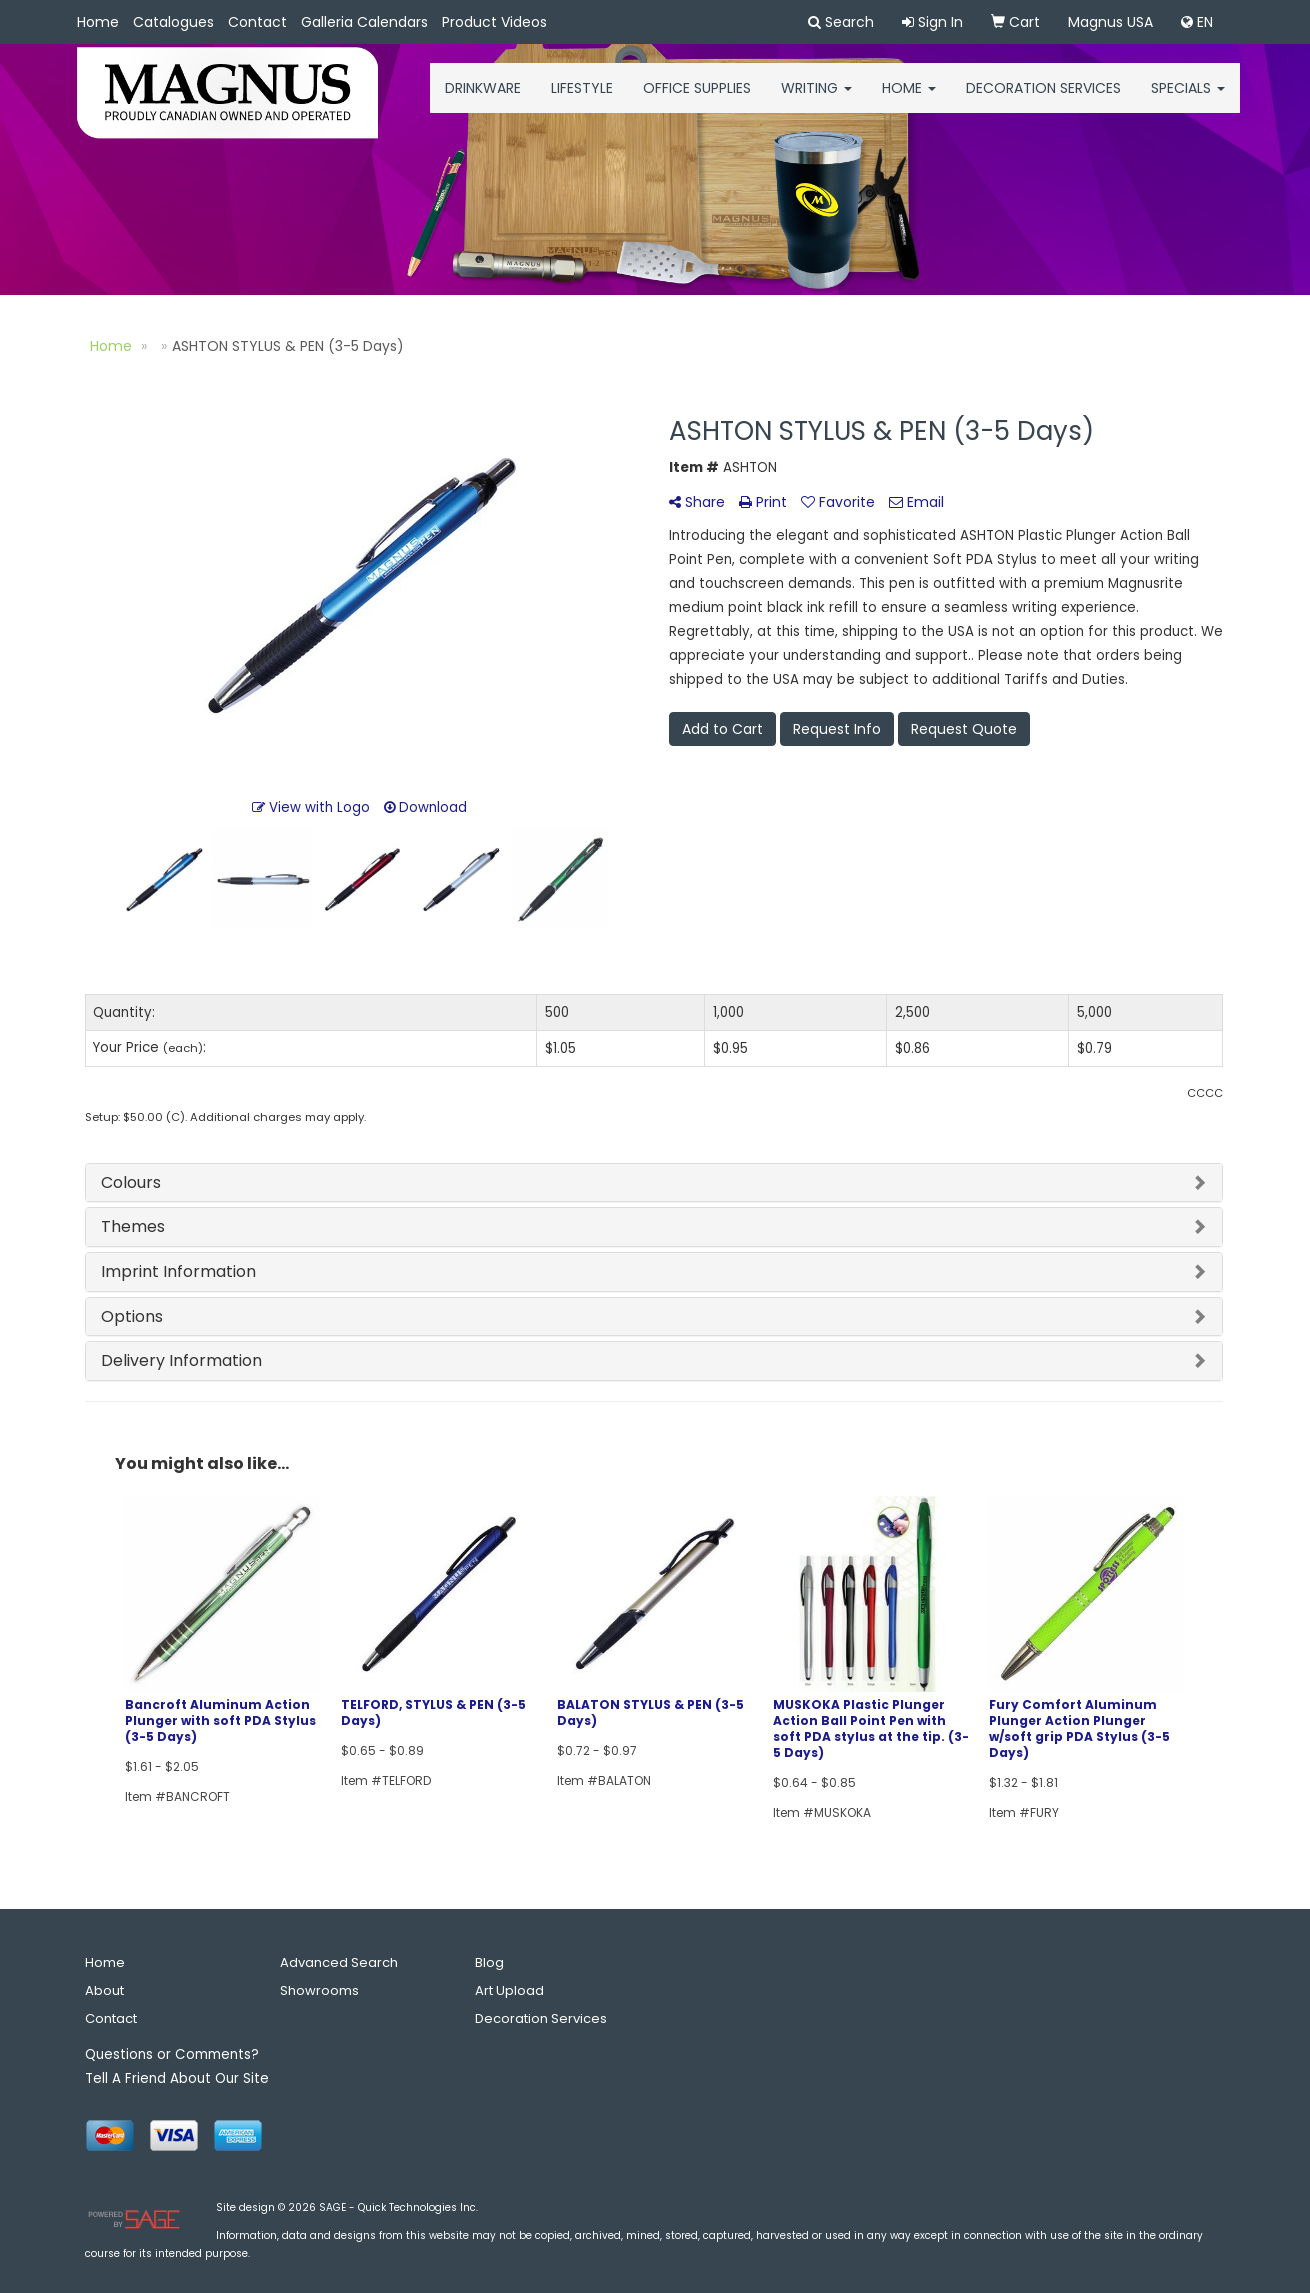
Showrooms (319, 1990)
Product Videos (494, 22)
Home (98, 22)
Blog (489, 1962)
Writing (816, 100)
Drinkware (483, 100)
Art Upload (509, 1990)
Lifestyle (582, 100)
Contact (257, 22)
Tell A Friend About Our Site (177, 2078)
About (104, 1990)
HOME (909, 100)
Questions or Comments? (172, 2054)
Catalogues (173, 22)
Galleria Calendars (364, 22)
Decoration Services (1043, 100)
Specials (1188, 100)
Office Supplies (697, 100)
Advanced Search (339, 1962)
